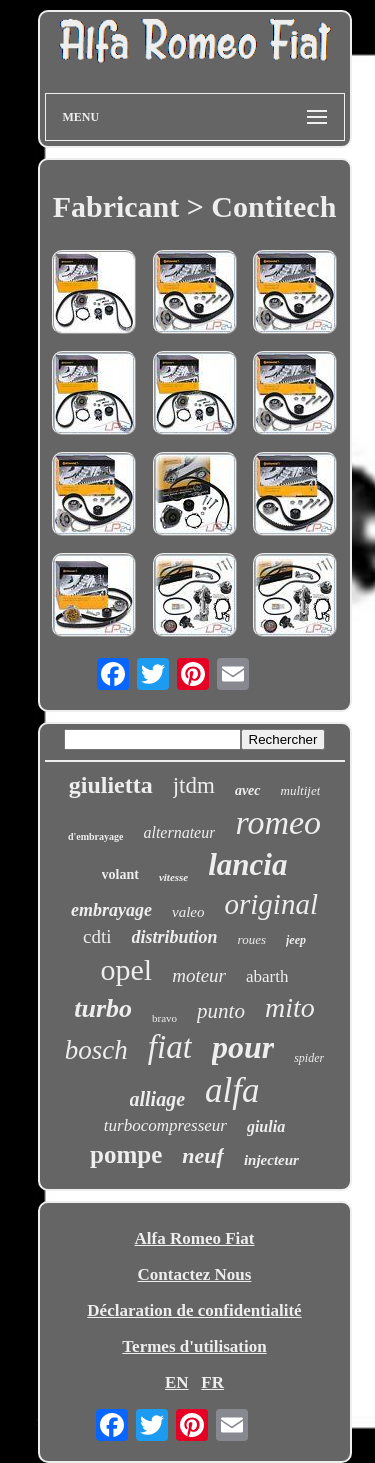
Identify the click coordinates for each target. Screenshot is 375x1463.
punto (221, 1011)
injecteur (271, 1160)
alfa (232, 1090)
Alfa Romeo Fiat (195, 1238)
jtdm (194, 785)
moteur (199, 975)
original (271, 904)
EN (177, 1382)
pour (243, 1047)
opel (127, 969)
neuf (203, 1155)
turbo (103, 1008)
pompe (126, 1154)
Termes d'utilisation (194, 1346)
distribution (175, 937)
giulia (266, 1126)
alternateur (179, 832)
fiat (170, 1047)
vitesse (173, 877)
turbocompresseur (165, 1125)
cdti (97, 936)
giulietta (111, 785)
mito (290, 1007)
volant (120, 874)
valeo (188, 912)
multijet (301, 790)
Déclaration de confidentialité (194, 1310)
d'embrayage (96, 836)
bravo (164, 1018)
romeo (278, 822)
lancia (247, 864)
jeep (296, 940)
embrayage (111, 910)
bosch (96, 1050)
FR (212, 1382)
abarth (267, 976)
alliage (158, 1099)
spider (309, 1058)
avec (248, 790)
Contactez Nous (195, 1274)
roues (252, 939)
